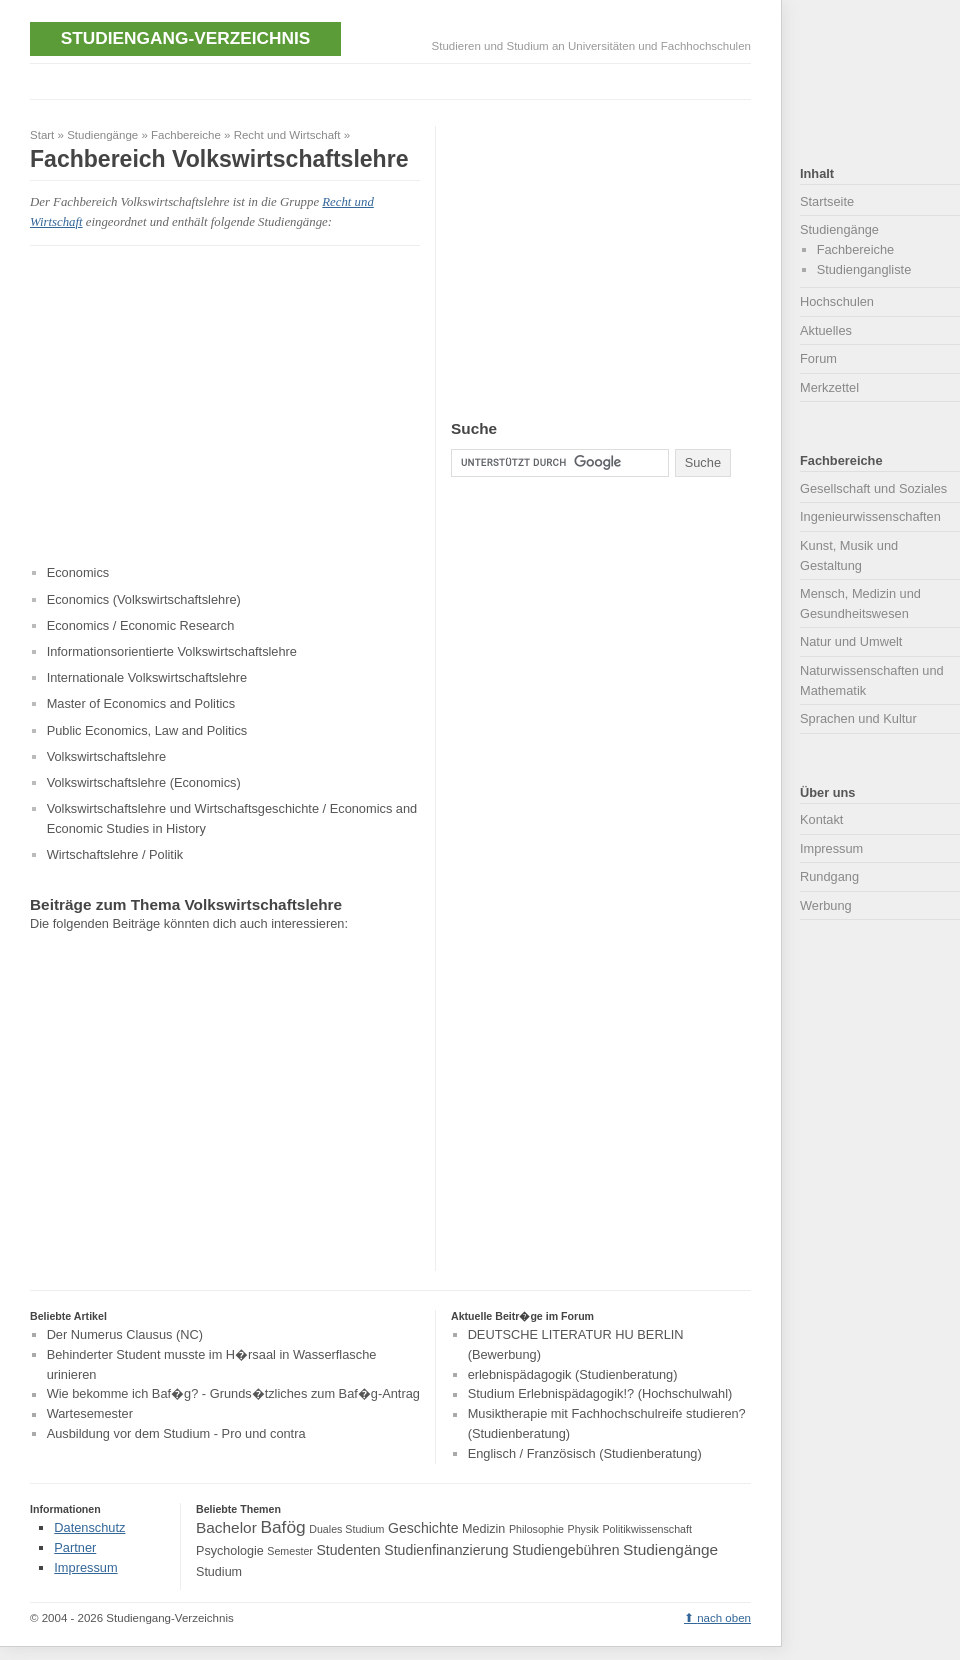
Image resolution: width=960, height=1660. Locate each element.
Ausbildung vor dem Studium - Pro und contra (176, 1433)
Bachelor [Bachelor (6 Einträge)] (226, 1527)
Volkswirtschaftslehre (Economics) (144, 782)
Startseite (827, 201)
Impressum (831, 848)
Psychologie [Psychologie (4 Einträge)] (230, 1551)
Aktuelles (826, 330)
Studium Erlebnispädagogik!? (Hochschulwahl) (600, 1394)
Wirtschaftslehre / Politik (115, 854)
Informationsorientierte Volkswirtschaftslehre (172, 651)
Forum (818, 358)
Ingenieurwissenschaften (870, 516)
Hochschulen (837, 301)
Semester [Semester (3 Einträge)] (290, 1551)
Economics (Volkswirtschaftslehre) (144, 599)
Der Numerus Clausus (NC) (125, 1334)
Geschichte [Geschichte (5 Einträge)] (423, 1528)
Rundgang (829, 876)
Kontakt (821, 819)
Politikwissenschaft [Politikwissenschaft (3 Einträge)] (647, 1529)
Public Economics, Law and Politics (147, 730)
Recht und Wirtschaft (287, 135)
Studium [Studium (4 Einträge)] (219, 1572)
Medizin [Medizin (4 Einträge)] (483, 1529)
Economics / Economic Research (141, 625)
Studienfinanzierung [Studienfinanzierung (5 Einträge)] (446, 1550)
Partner (75, 1547)
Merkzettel (829, 387)
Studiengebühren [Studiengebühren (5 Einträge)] (565, 1550)
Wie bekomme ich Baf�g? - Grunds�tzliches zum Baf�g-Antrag (233, 1394)
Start (42, 135)
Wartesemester (90, 1414)
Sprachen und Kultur (858, 718)
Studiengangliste (864, 269)
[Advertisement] (394, 79)
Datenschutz (89, 1527)
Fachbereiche (186, 135)
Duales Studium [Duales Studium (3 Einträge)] (346, 1529)
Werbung (826, 905)
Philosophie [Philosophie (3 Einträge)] (536, 1529)
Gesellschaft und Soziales (873, 488)
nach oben (724, 1618)
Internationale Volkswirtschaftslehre (147, 677)
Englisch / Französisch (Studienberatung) (585, 1453)
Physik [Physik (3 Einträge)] (583, 1529)
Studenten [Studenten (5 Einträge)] (348, 1550)
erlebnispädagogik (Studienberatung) (573, 1374)
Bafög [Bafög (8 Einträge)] (282, 1527)
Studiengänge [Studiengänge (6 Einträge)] (670, 1549)
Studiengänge (102, 135)
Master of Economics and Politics (141, 703)
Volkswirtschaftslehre (106, 756)
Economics (78, 572)
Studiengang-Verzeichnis (185, 38)
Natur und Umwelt (851, 641)
